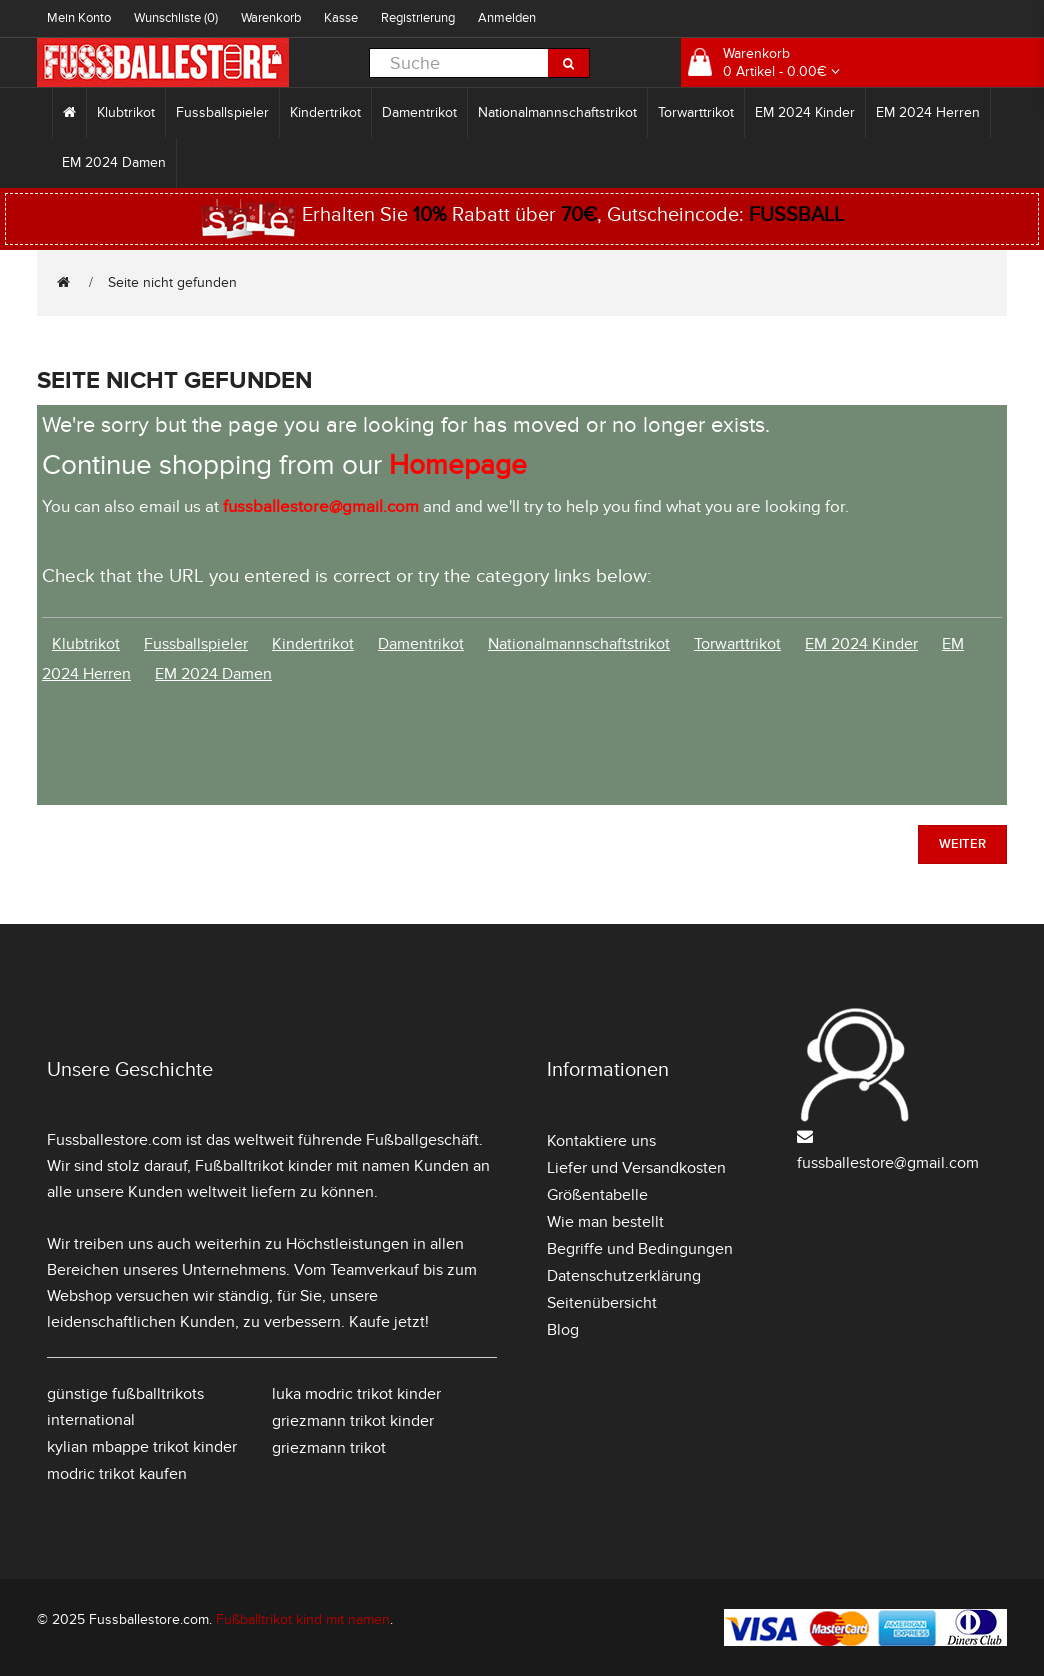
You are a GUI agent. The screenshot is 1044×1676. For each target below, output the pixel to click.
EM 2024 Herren (928, 112)
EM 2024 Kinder (805, 112)
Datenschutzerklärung (624, 1276)
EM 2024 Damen (114, 162)
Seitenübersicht (602, 1303)
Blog (563, 1330)
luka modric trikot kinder (356, 1394)
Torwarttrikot (696, 112)
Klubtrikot (126, 112)
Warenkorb (271, 18)
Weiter (962, 844)
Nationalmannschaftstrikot (557, 112)
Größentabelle (597, 1195)
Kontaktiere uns (601, 1141)
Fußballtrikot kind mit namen (303, 1619)
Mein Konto (79, 18)
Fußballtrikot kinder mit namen (302, 1166)
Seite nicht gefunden (172, 282)
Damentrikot (419, 112)
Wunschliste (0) (176, 18)
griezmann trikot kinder (353, 1421)
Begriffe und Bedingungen (640, 1249)
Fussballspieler (222, 112)
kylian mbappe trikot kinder (142, 1447)
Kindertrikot (325, 112)
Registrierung (418, 18)
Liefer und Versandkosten (636, 1168)
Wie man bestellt (605, 1222)
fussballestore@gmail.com (888, 1163)
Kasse (341, 18)
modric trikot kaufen (117, 1474)
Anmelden (507, 18)
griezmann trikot (329, 1448)
